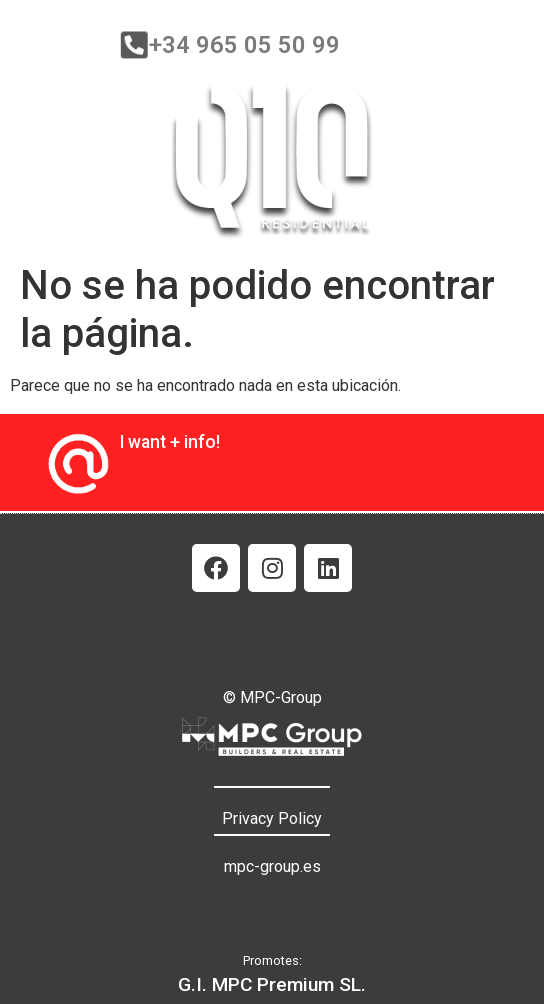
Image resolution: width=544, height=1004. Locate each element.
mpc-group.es (272, 866)
